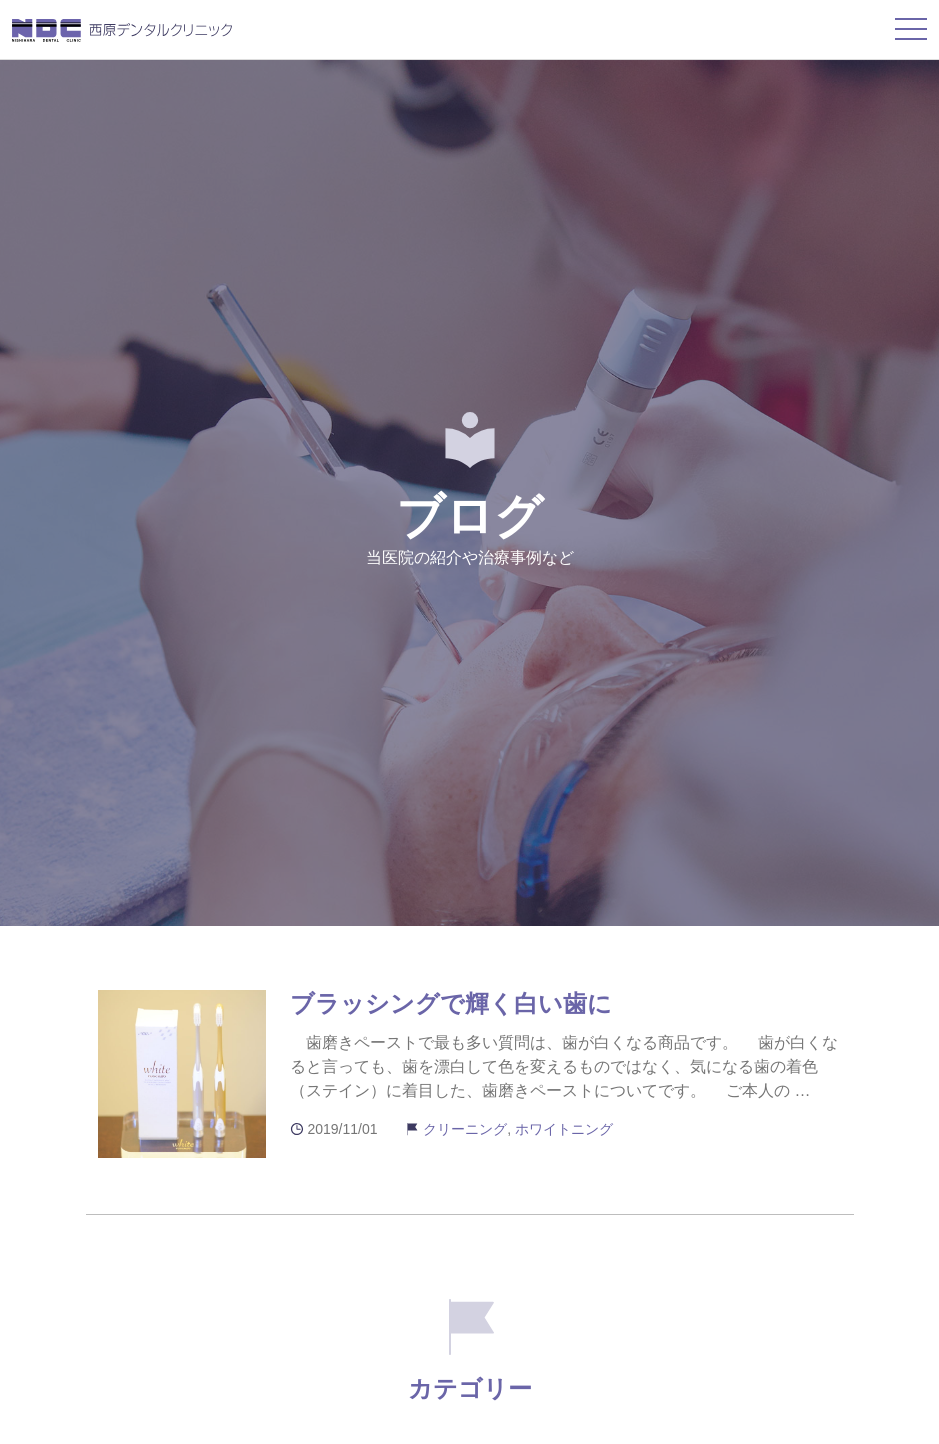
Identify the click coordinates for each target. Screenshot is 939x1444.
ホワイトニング (564, 1129)
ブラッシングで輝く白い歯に (451, 1003)
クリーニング (465, 1129)
